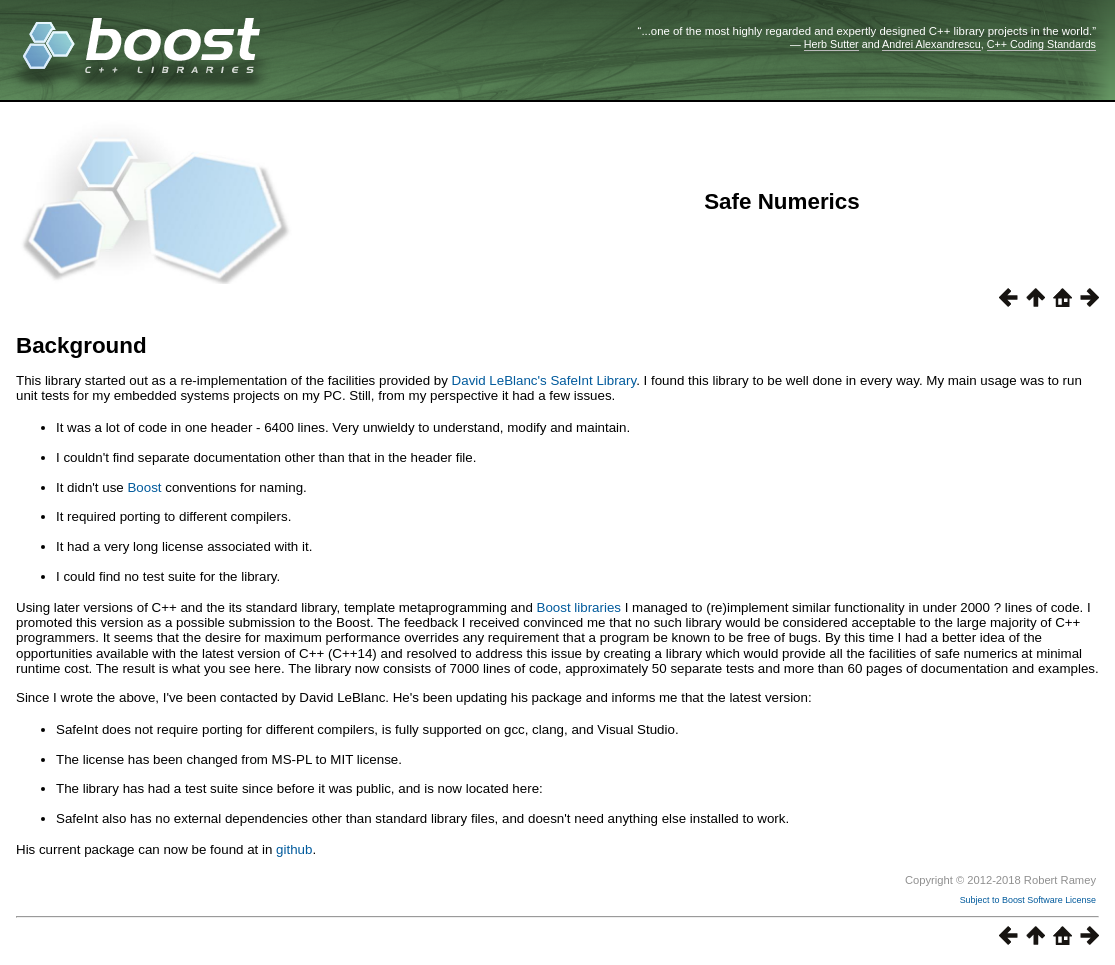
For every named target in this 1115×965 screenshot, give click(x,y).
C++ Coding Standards (1041, 44)
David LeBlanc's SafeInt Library (544, 380)
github (294, 849)
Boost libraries (579, 607)
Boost (144, 487)
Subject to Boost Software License (1028, 900)
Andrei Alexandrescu (931, 44)
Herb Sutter (831, 44)
